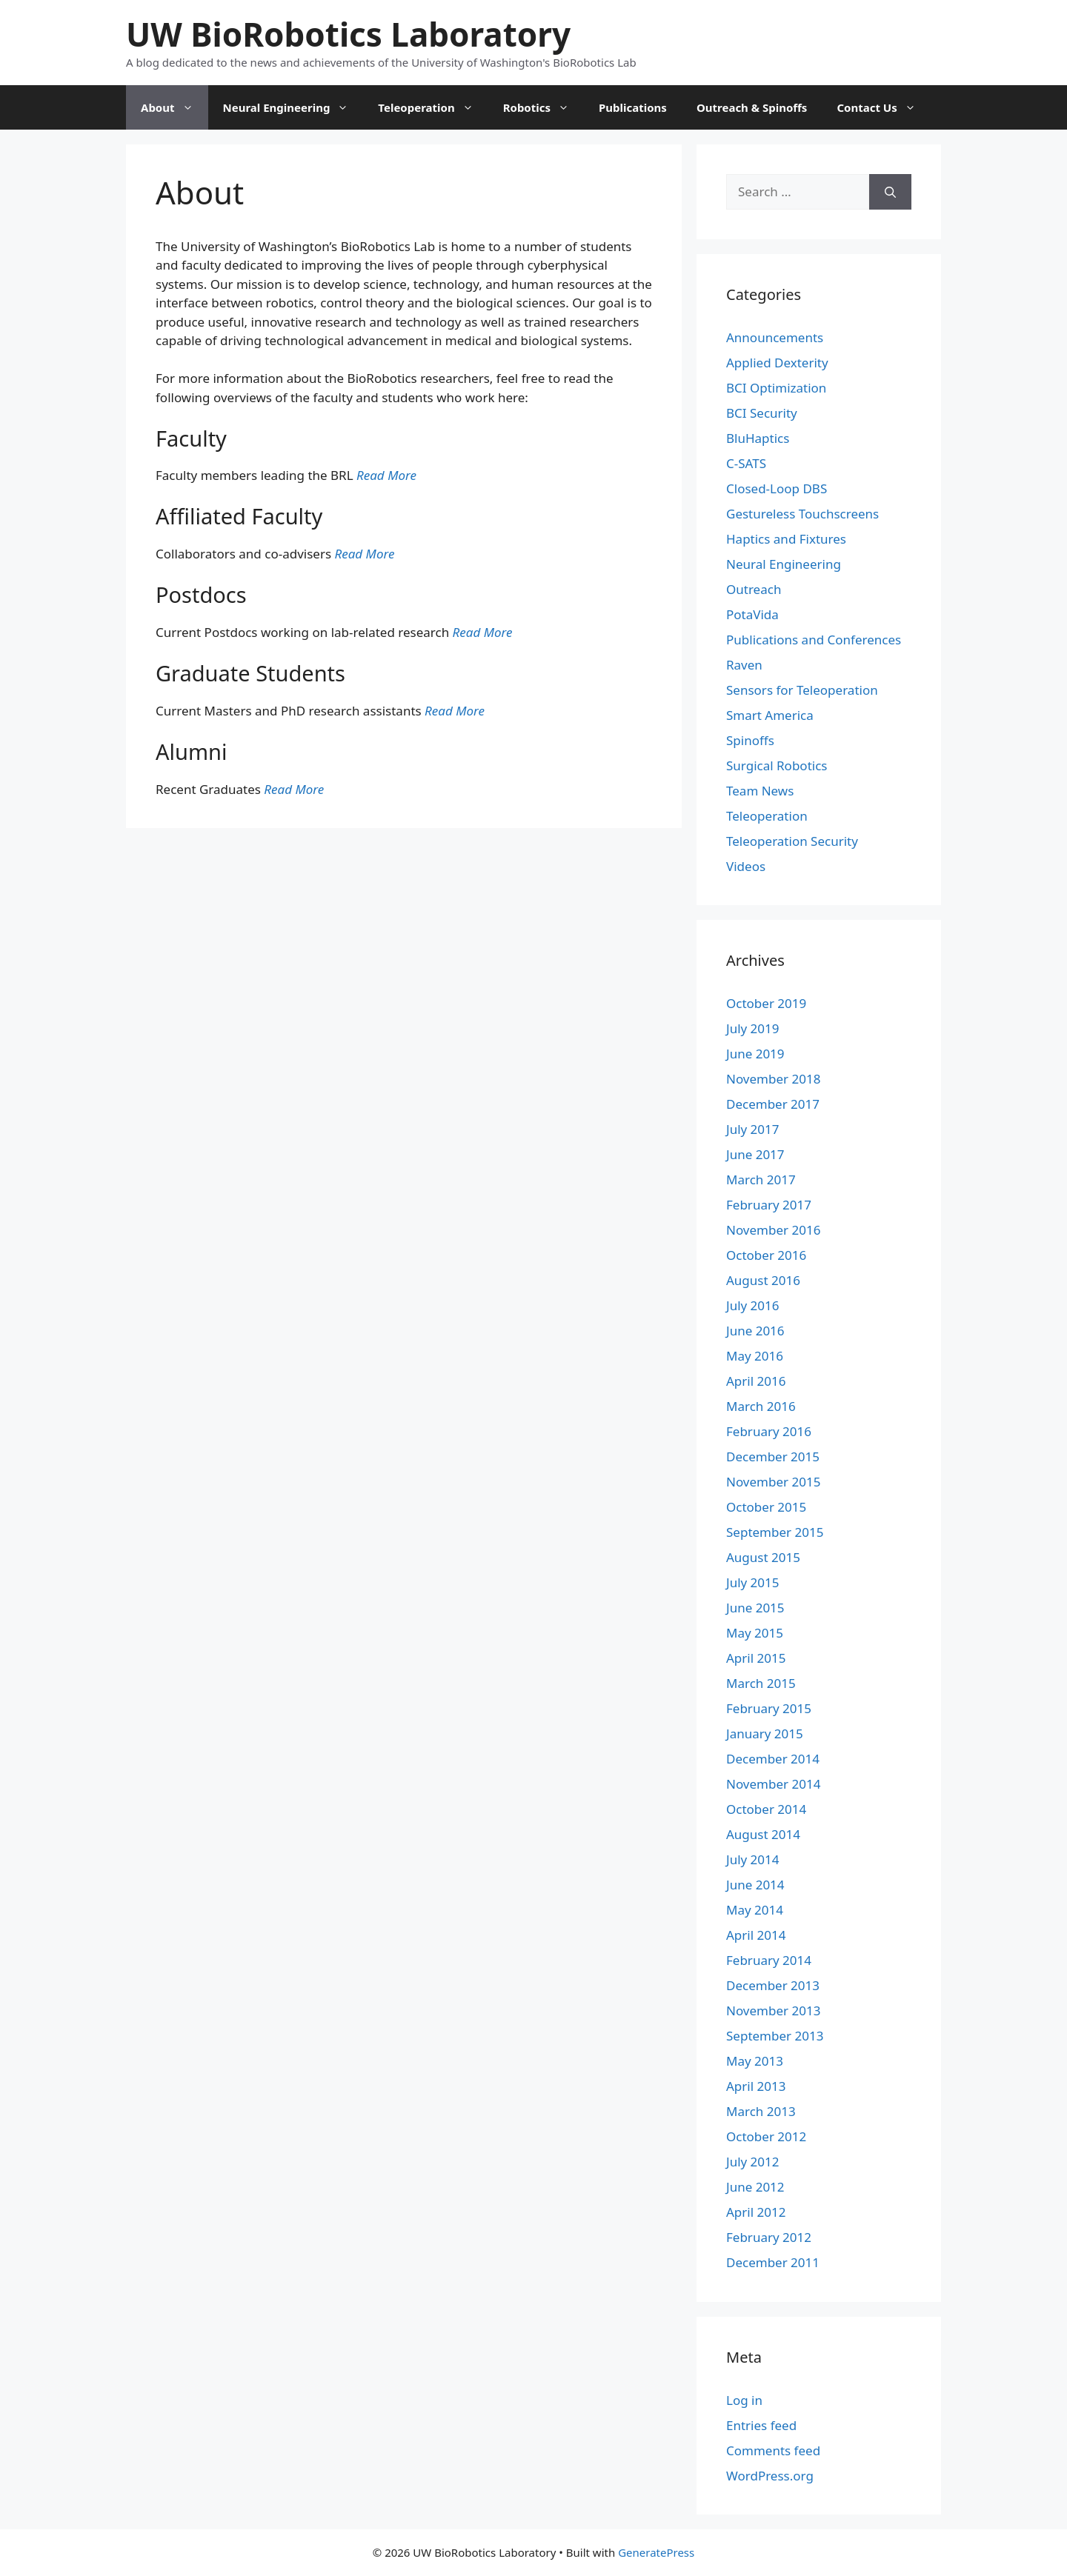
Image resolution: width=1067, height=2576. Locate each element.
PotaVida (752, 614)
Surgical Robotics (776, 765)
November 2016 (773, 1229)
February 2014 (768, 1960)
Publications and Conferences (813, 639)
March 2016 (761, 1406)
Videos (745, 866)
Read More (386, 475)
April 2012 (755, 2211)
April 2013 (755, 2086)
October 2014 (766, 1809)
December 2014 (773, 1758)
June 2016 (755, 1330)
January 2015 (764, 1733)
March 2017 (761, 1179)
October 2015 (766, 1506)
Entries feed (761, 2425)
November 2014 (773, 1783)
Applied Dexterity (777, 362)
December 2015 (773, 1456)
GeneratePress (656, 2552)
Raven (744, 664)
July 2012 (753, 2161)
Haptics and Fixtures (786, 538)
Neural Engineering (293, 107)
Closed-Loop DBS (776, 488)
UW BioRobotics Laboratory (348, 34)
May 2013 (754, 2060)
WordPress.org (770, 2475)
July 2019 (753, 1028)
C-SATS (746, 463)
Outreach (753, 589)
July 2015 (753, 1582)
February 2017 (768, 1204)
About (174, 107)
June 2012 (755, 2186)
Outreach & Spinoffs (752, 107)
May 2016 (754, 1355)
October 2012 (766, 2136)
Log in (744, 2400)
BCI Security (761, 412)
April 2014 (755, 1934)
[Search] (890, 192)
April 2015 (755, 1657)
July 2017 (753, 1129)
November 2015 (773, 1481)
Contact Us (883, 107)
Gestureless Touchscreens (802, 513)
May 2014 (754, 1909)
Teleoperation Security (792, 841)
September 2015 (774, 1532)
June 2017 (755, 1154)
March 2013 (761, 2111)
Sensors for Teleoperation (802, 689)
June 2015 (755, 1607)
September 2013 (774, 2035)
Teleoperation (433, 107)
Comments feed (773, 2450)
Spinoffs (750, 740)
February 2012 (768, 2237)
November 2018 (773, 1078)
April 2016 (755, 1380)
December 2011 (773, 2262)
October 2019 (766, 1003)
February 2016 (768, 1431)
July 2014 (753, 1859)
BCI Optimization (776, 387)
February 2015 (768, 1708)
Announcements (774, 337)
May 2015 (754, 1632)
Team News (760, 790)
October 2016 (766, 1255)
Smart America (770, 715)
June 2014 (755, 1884)
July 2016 (753, 1305)
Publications (633, 107)
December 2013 (773, 1985)
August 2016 (763, 1280)
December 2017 (773, 1103)
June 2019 (755, 1053)
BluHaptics (757, 438)
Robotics (543, 107)
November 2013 (773, 2010)
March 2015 (761, 1683)
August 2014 (763, 1834)
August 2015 (763, 1557)
